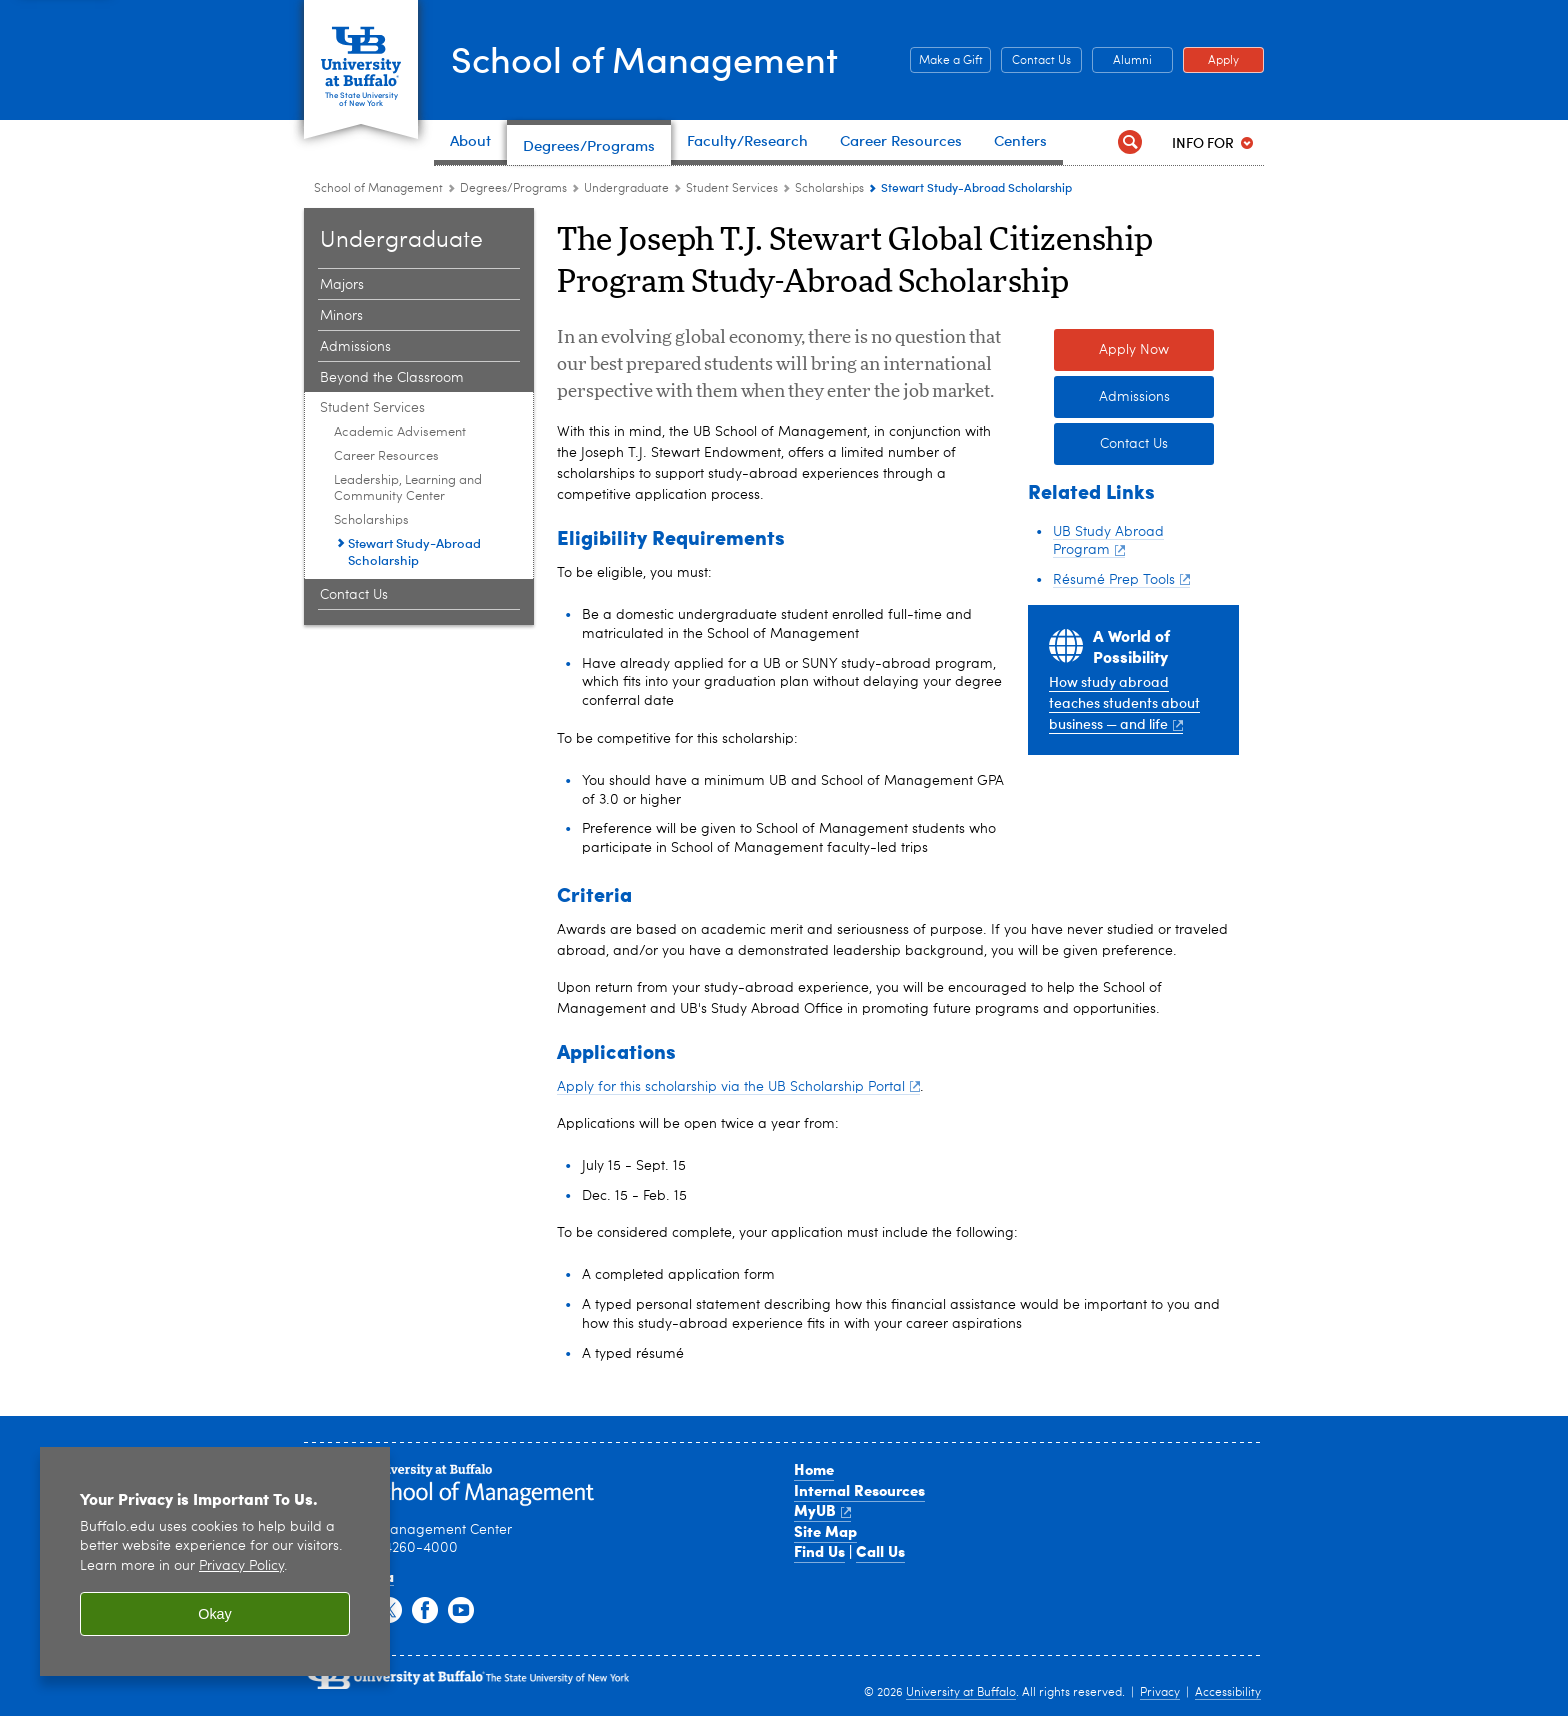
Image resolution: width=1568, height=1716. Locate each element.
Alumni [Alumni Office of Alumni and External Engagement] (1122, 61)
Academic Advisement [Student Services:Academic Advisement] (400, 432)
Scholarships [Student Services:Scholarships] (829, 189)
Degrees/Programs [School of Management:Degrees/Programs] (513, 189)
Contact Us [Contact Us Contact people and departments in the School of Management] (1036, 61)
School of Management (644, 58)
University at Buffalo (961, 1693)
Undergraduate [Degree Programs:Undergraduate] (626, 189)
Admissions (1134, 397)
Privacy (1160, 1693)
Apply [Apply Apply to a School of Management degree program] (1211, 61)
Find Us (819, 1551)
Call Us (880, 1551)
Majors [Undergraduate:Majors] (342, 285)
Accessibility (1228, 1693)
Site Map (825, 1531)
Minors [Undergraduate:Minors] (341, 316)
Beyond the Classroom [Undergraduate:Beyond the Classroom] (392, 378)
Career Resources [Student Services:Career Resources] (386, 456)
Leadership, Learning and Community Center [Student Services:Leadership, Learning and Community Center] (408, 488)
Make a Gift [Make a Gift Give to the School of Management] (946, 61)
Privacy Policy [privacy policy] (241, 1566)
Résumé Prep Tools (1121, 580)
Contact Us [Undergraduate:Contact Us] (354, 595)
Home (814, 1469)
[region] (215, 1561)
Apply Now (1134, 350)
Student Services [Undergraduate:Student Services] (732, 189)
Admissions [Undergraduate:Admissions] (355, 347)
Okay (215, 1614)
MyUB (822, 1510)
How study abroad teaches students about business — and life (1124, 702)
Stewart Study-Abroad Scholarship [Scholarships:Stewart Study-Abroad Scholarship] (414, 551)
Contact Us (1134, 444)
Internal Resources (859, 1490)
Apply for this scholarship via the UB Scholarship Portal (738, 1087)
